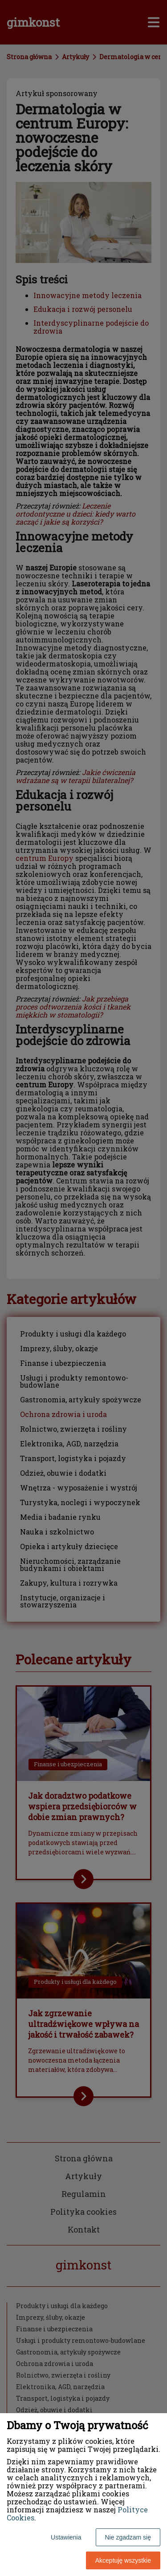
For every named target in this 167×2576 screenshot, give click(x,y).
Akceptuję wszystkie (123, 2560)
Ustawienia (66, 2537)
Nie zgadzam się (128, 2537)
